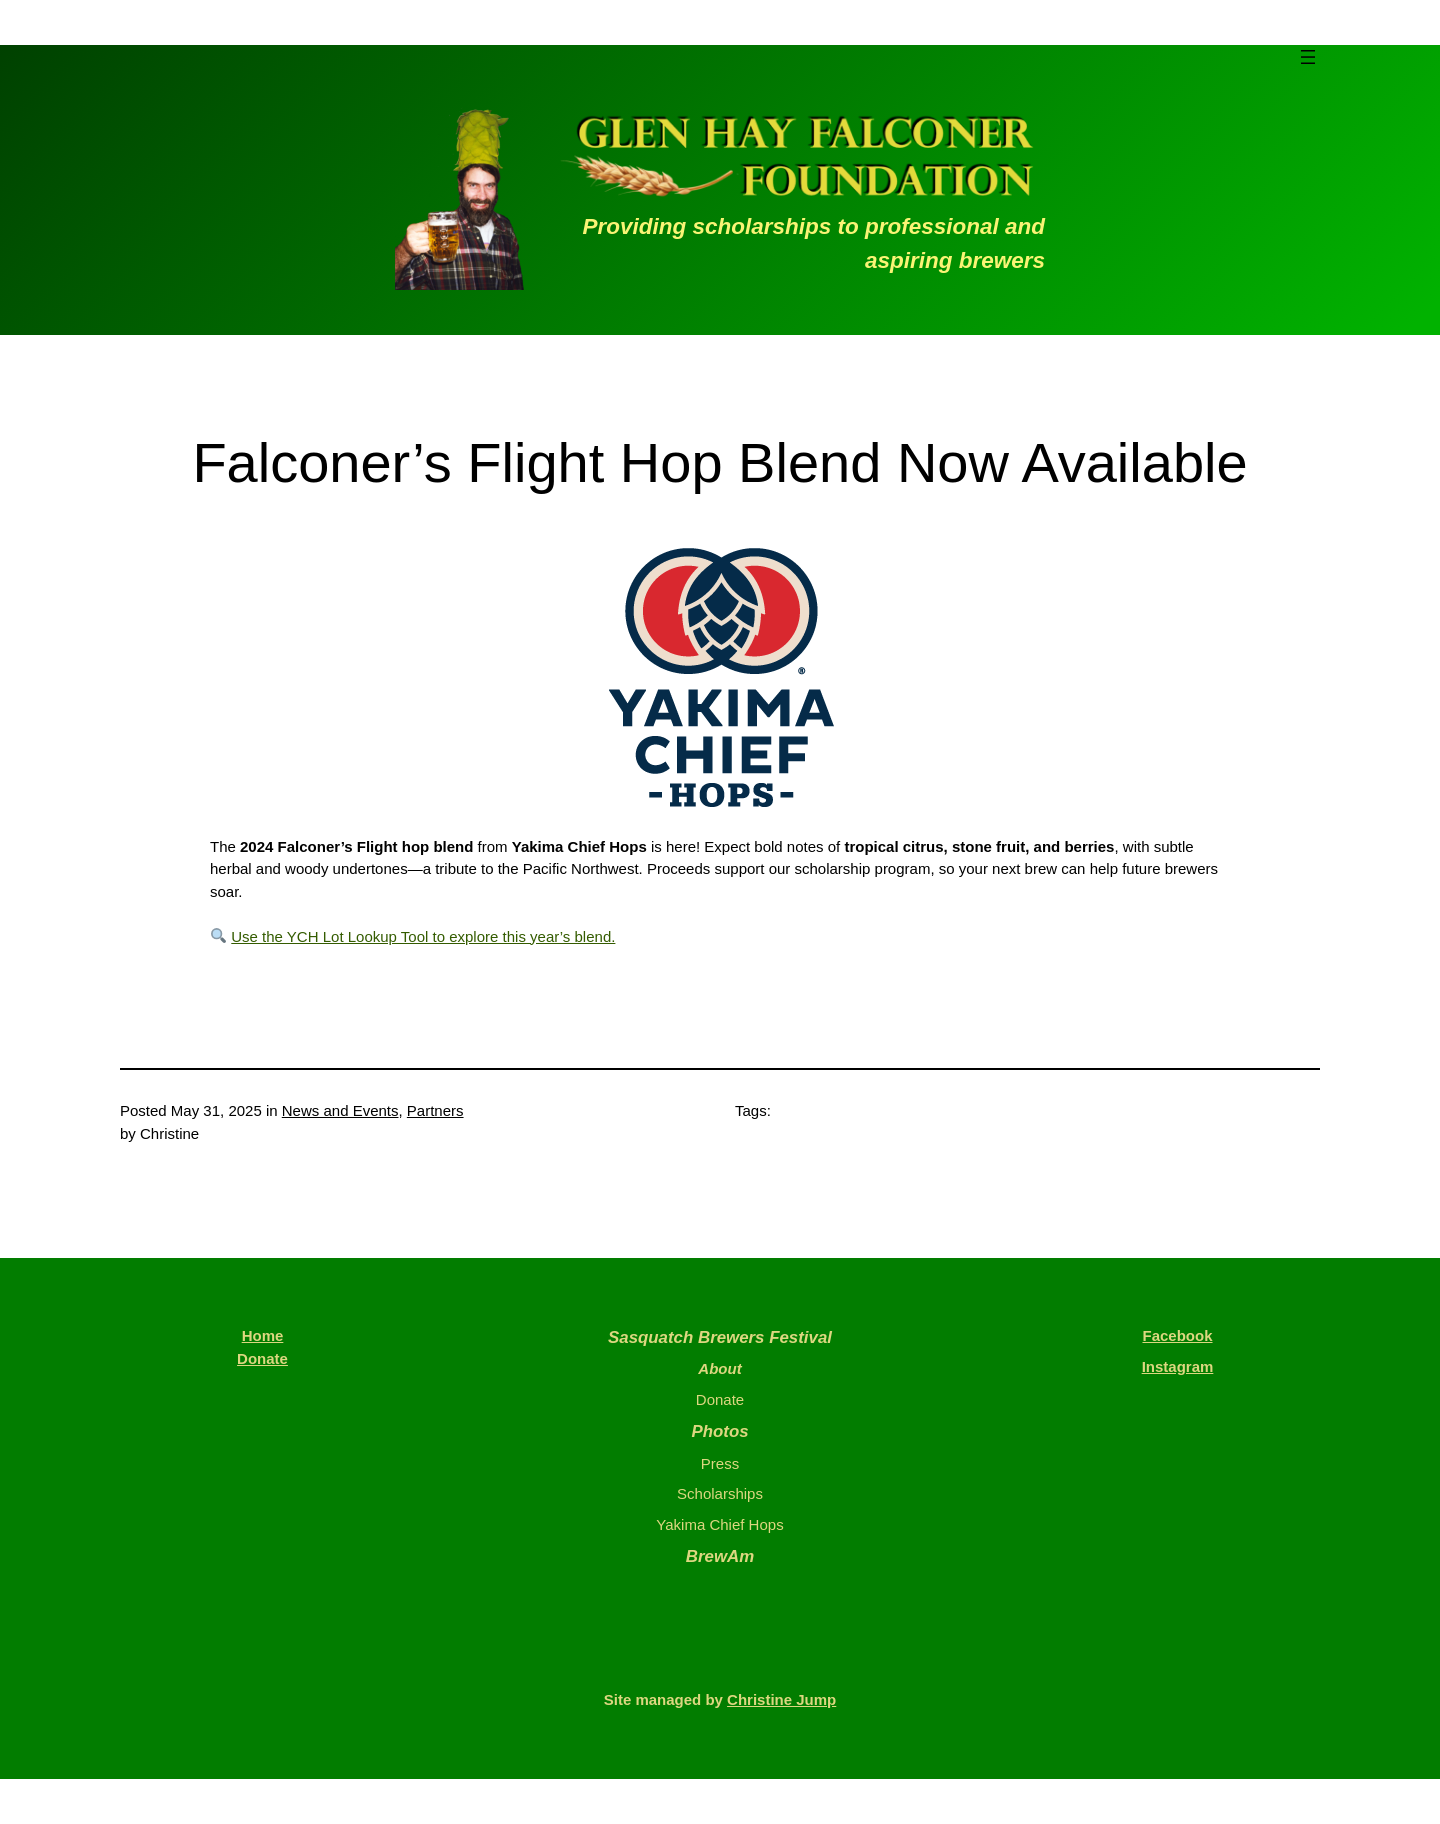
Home (263, 1335)
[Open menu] (1308, 57)
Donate (262, 1358)
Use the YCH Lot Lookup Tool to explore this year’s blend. (423, 936)
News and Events (340, 1110)
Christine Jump (781, 1699)
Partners (435, 1110)
